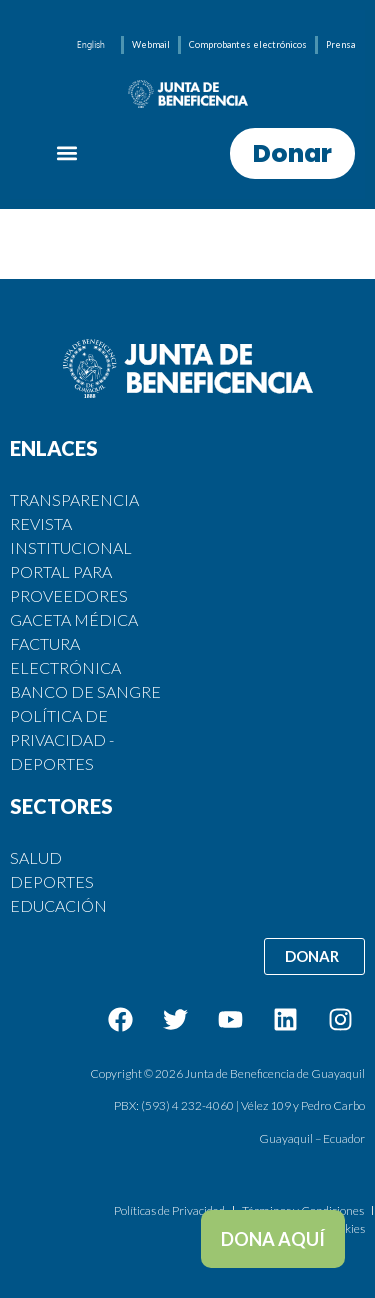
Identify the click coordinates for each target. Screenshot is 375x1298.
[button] (67, 153)
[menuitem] (91, 44)
